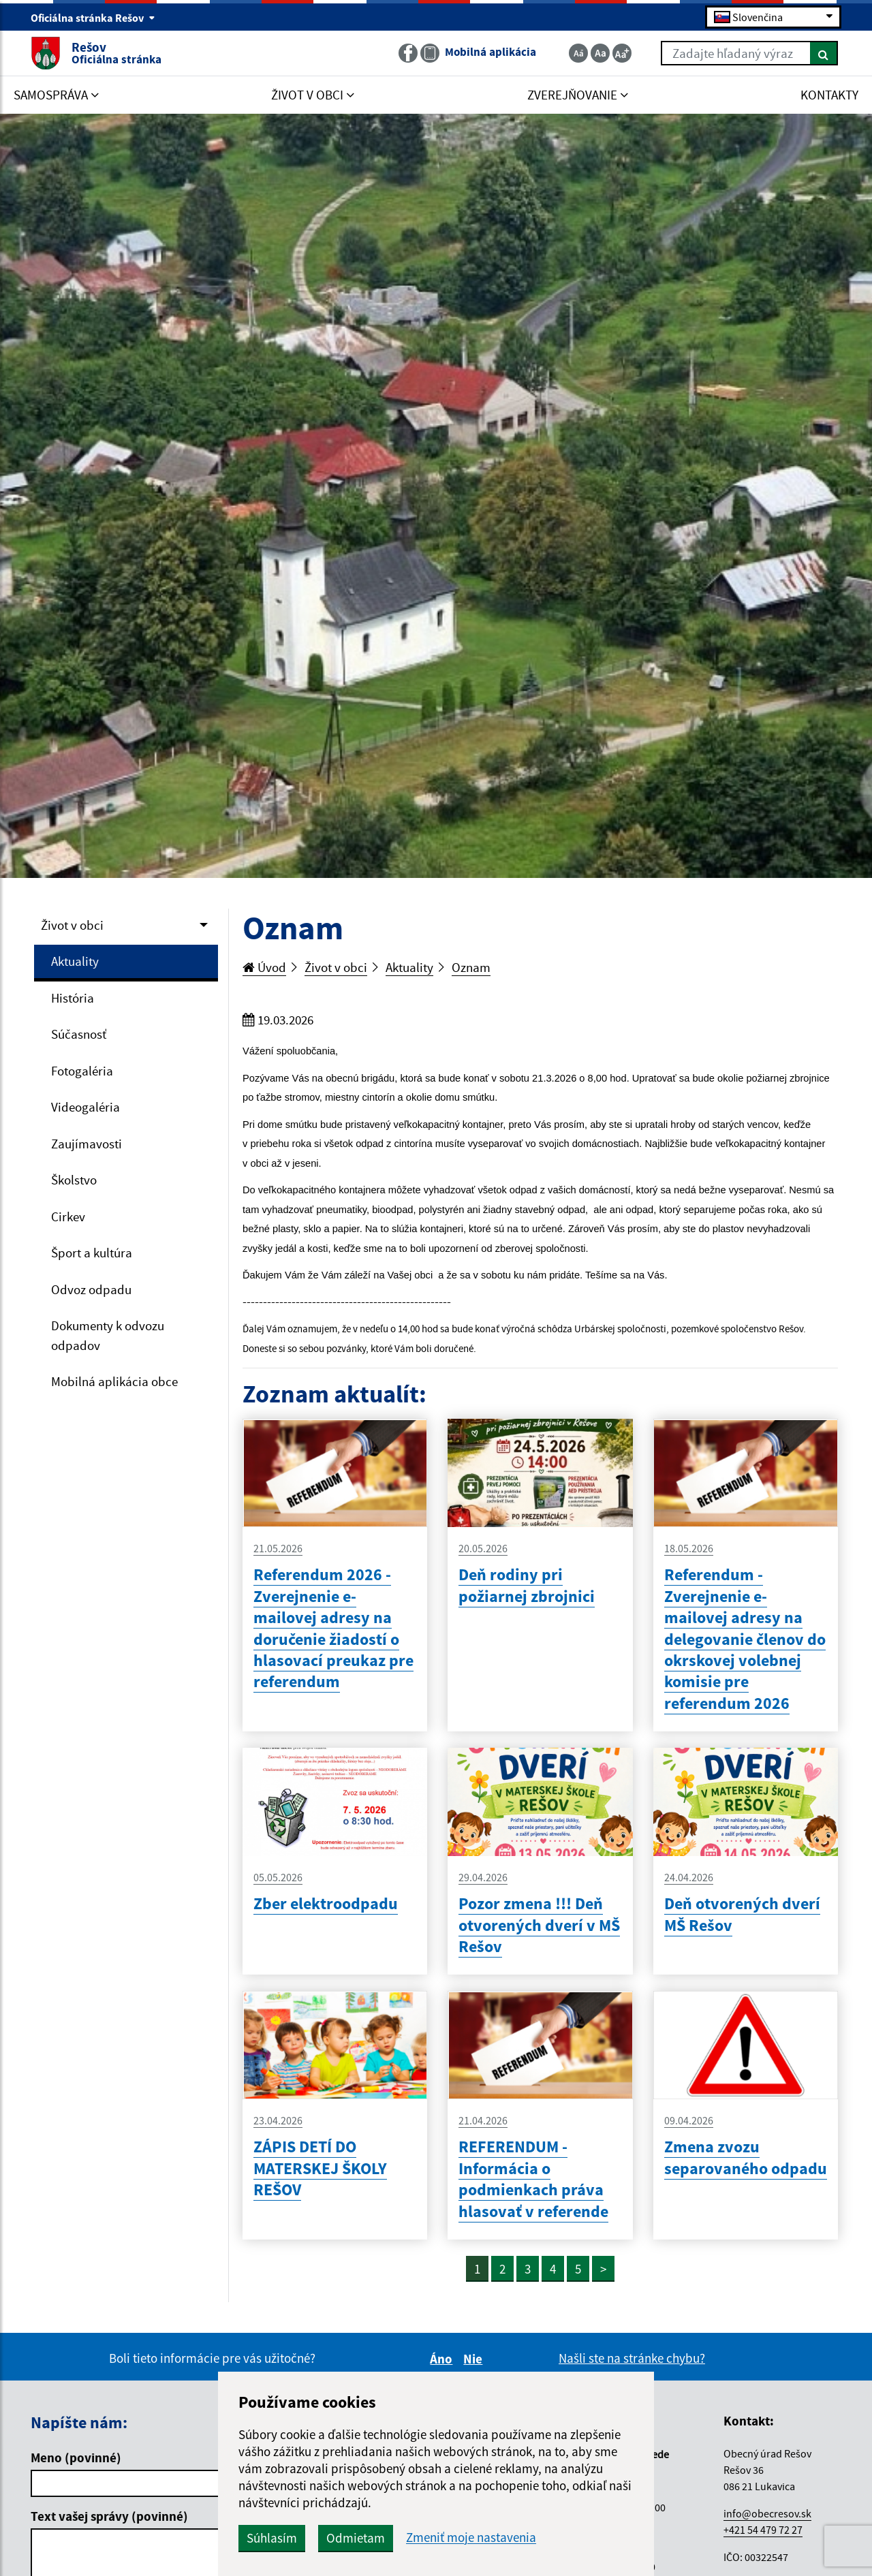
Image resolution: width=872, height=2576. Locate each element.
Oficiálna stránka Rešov (93, 18)
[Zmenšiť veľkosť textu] (578, 53)
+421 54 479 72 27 (763, 2529)
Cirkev (68, 1216)
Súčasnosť (78, 1034)
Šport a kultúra (91, 1252)
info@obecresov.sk (767, 2513)
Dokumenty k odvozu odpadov (107, 1335)
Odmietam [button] (355, 2538)
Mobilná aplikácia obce (114, 1381)
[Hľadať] (824, 53)
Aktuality (75, 961)
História (72, 998)
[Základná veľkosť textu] (600, 53)
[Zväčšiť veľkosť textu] (622, 53)
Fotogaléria (82, 1071)
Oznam (471, 967)
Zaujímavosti (86, 1143)
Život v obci (72, 925)
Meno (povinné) (76, 2457)
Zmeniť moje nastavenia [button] (471, 2537)
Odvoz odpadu (91, 1289)
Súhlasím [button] (272, 2538)
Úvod (264, 967)
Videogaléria (85, 1107)
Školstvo (74, 1180)
